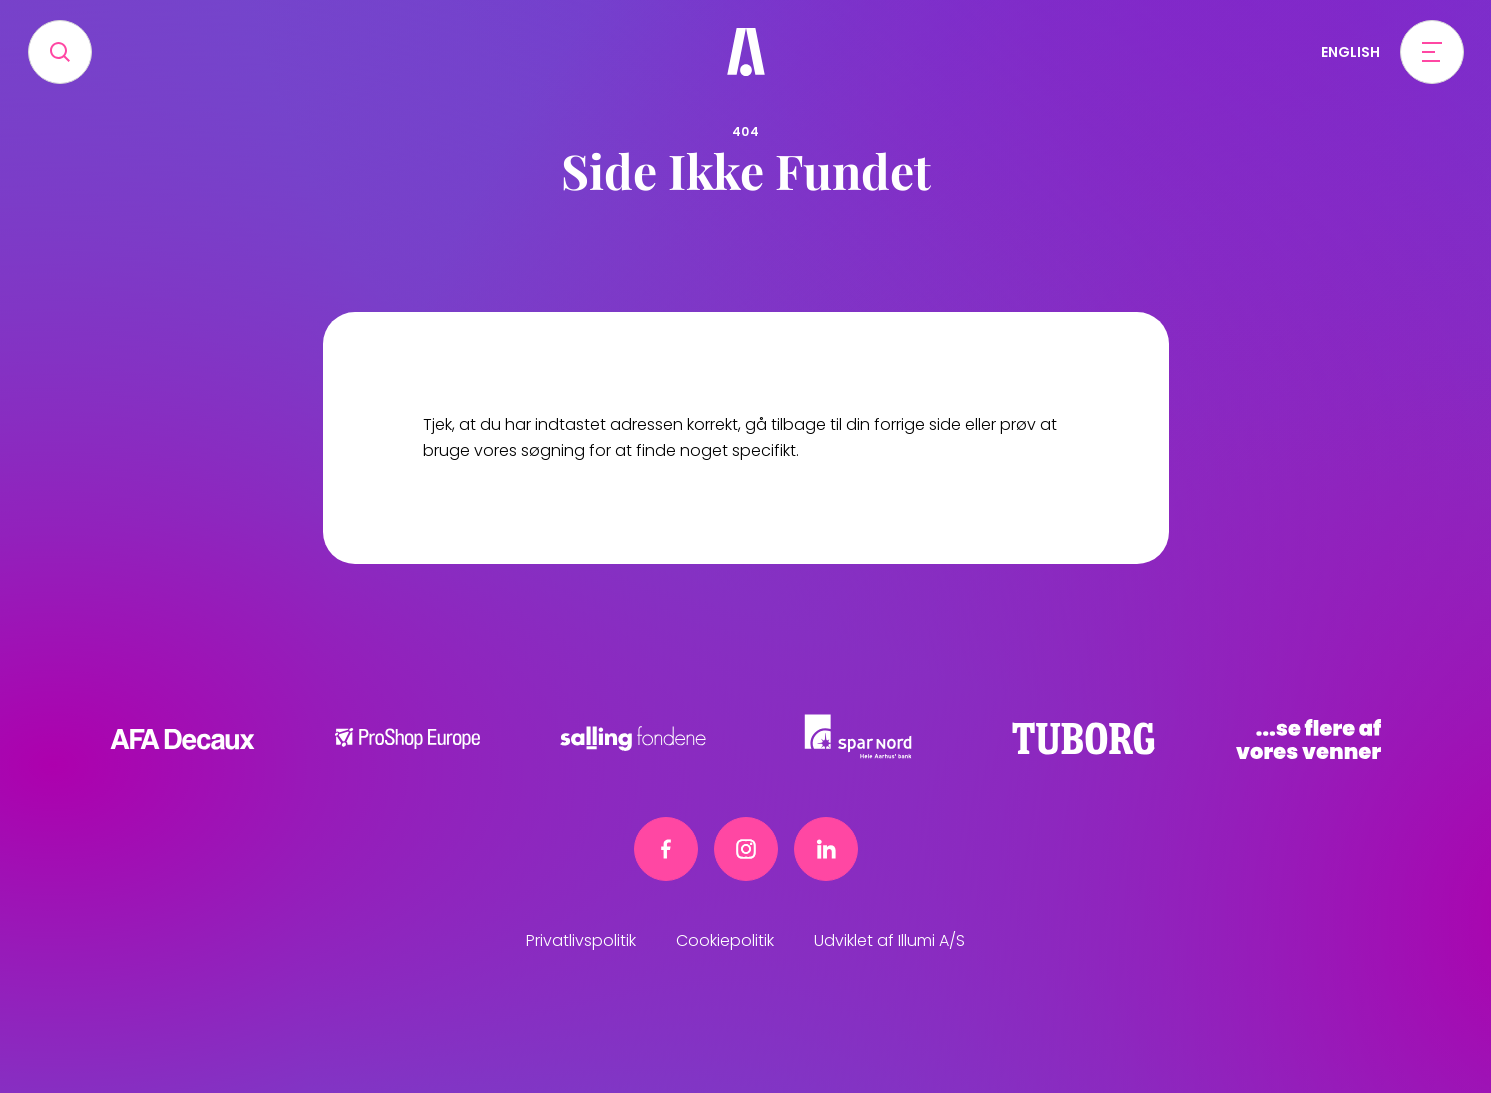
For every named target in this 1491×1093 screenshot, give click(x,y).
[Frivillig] (746, 52)
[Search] (60, 52)
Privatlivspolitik (581, 940)
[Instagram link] (746, 849)
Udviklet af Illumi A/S (889, 940)
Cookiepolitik (725, 940)
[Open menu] (1432, 52)
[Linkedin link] (826, 849)
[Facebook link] (666, 849)
